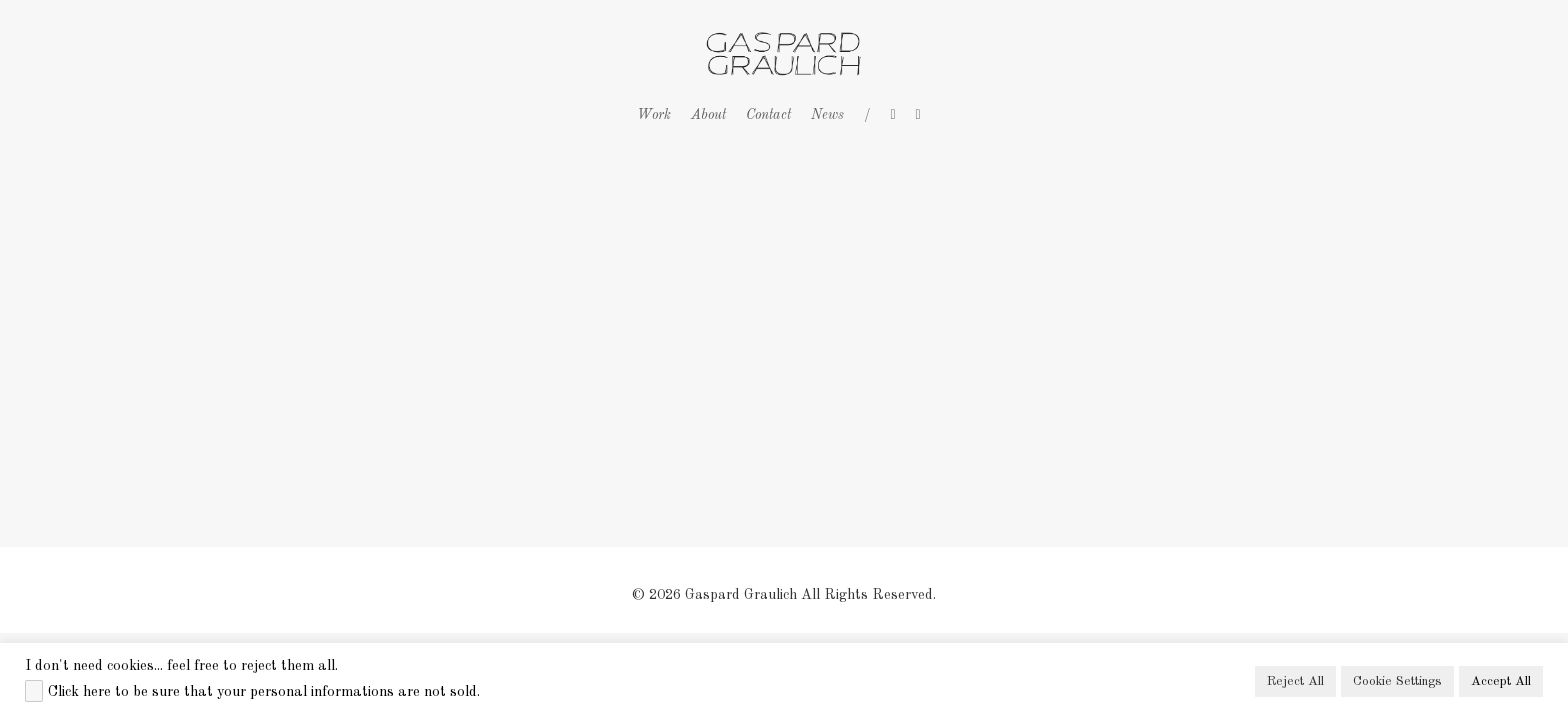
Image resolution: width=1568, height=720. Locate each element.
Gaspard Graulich (741, 595)
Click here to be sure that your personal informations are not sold (262, 692)
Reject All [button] (1295, 681)
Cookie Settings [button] (1397, 681)
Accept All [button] (1501, 681)
